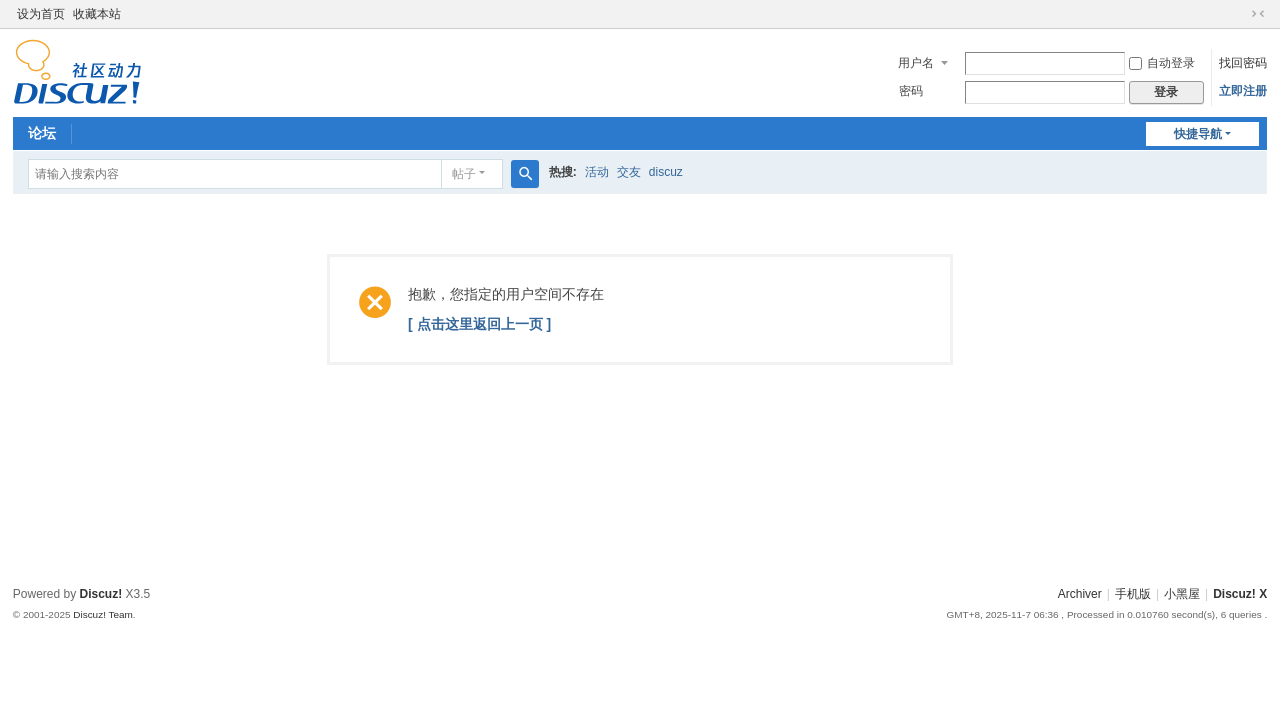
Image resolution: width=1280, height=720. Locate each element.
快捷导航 (1198, 134)
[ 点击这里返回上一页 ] (479, 324)
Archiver (1080, 594)
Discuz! (101, 594)
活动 (597, 172)
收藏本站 (97, 14)
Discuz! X (1240, 594)
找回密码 (1243, 63)
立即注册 (1243, 91)
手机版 (1133, 594)
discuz (666, 172)
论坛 (42, 133)
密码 (911, 91)
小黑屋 (1182, 594)
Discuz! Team (103, 614)
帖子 (464, 174)
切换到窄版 (1258, 14)
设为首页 (41, 14)
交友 (629, 172)
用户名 (916, 63)
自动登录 (1162, 63)
